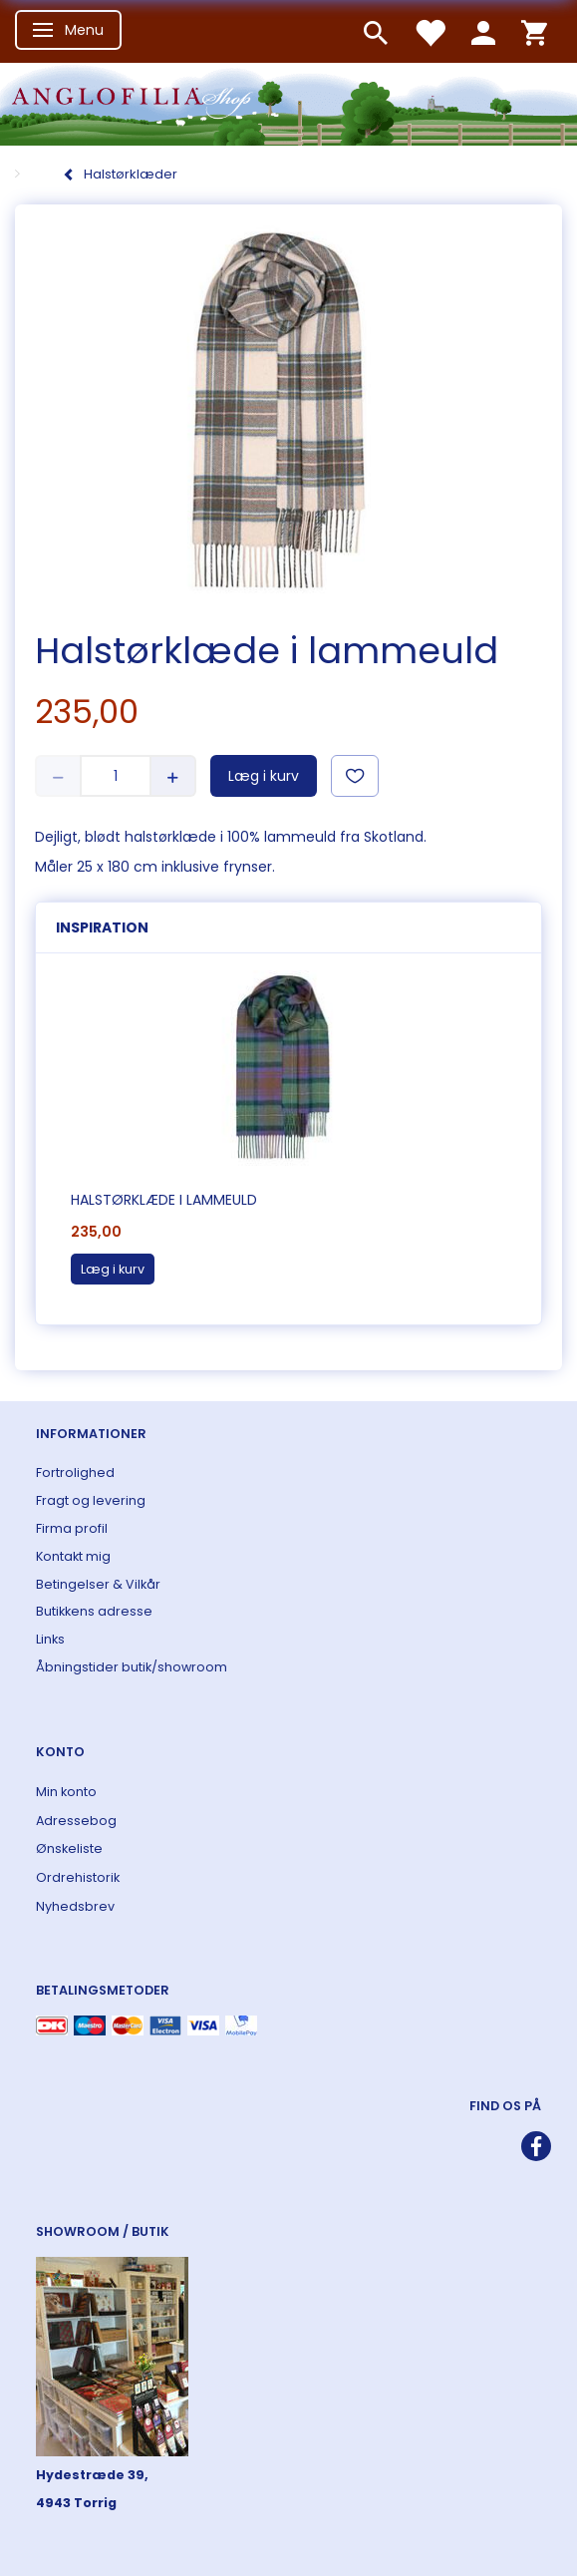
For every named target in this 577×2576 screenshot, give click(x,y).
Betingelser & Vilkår (98, 1584)
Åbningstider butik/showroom (131, 1666)
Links (50, 1639)
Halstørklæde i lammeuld (164, 1200)
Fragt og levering (90, 1500)
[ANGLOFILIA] (288, 102)
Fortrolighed (75, 1472)
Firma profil (72, 1528)
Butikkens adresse (94, 1611)
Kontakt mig (73, 1556)
